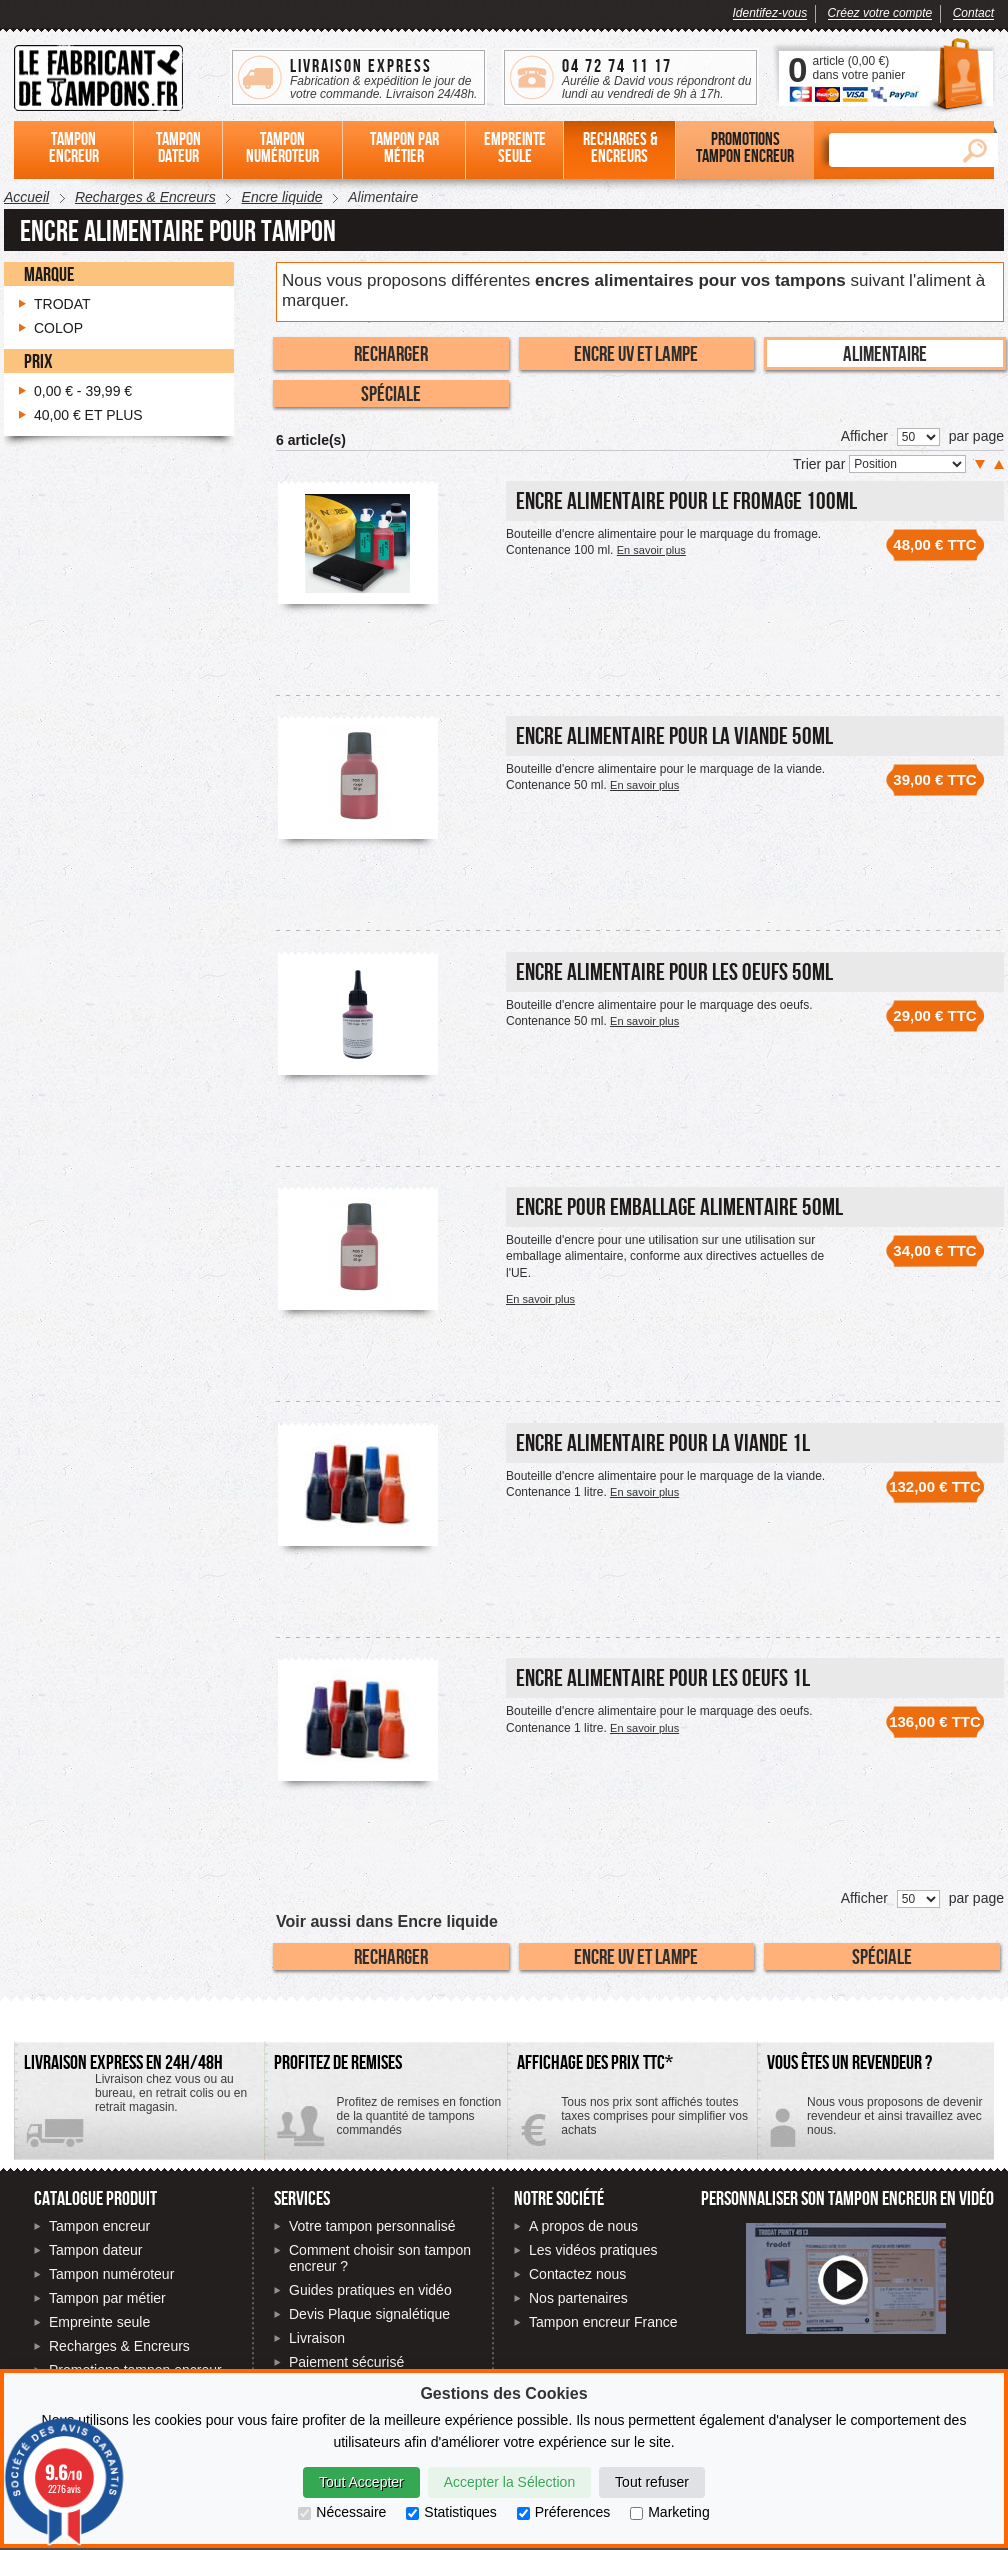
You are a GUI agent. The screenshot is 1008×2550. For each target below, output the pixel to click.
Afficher (864, 436)
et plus (88, 415)
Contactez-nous (875, 2123)
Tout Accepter (361, 2482)
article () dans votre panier (858, 68)
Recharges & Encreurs (119, 2346)
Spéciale (391, 393)
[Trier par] (907, 464)
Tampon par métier (107, 2298)
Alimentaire (885, 353)
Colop (58, 328)
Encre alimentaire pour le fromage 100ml (686, 500)
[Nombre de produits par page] (918, 437)
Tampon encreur (99, 2226)
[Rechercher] (890, 150)
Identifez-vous (770, 13)
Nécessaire (342, 2512)
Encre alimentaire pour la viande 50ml (674, 735)
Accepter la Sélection (510, 2482)
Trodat (62, 304)
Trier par (821, 464)
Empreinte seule (99, 2322)
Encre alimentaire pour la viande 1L (663, 1442)
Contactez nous (577, 2274)
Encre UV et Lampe (636, 353)
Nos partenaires (578, 2298)
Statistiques (451, 2512)
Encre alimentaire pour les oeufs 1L (663, 1677)
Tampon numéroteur (111, 2274)
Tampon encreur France (603, 2322)
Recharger (391, 353)
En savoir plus (651, 550)
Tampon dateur (95, 2250)
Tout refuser (652, 2482)
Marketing (669, 2512)
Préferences (563, 2512)
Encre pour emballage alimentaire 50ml (679, 1206)
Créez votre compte (880, 13)
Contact (973, 13)
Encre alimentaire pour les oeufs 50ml (674, 971)
